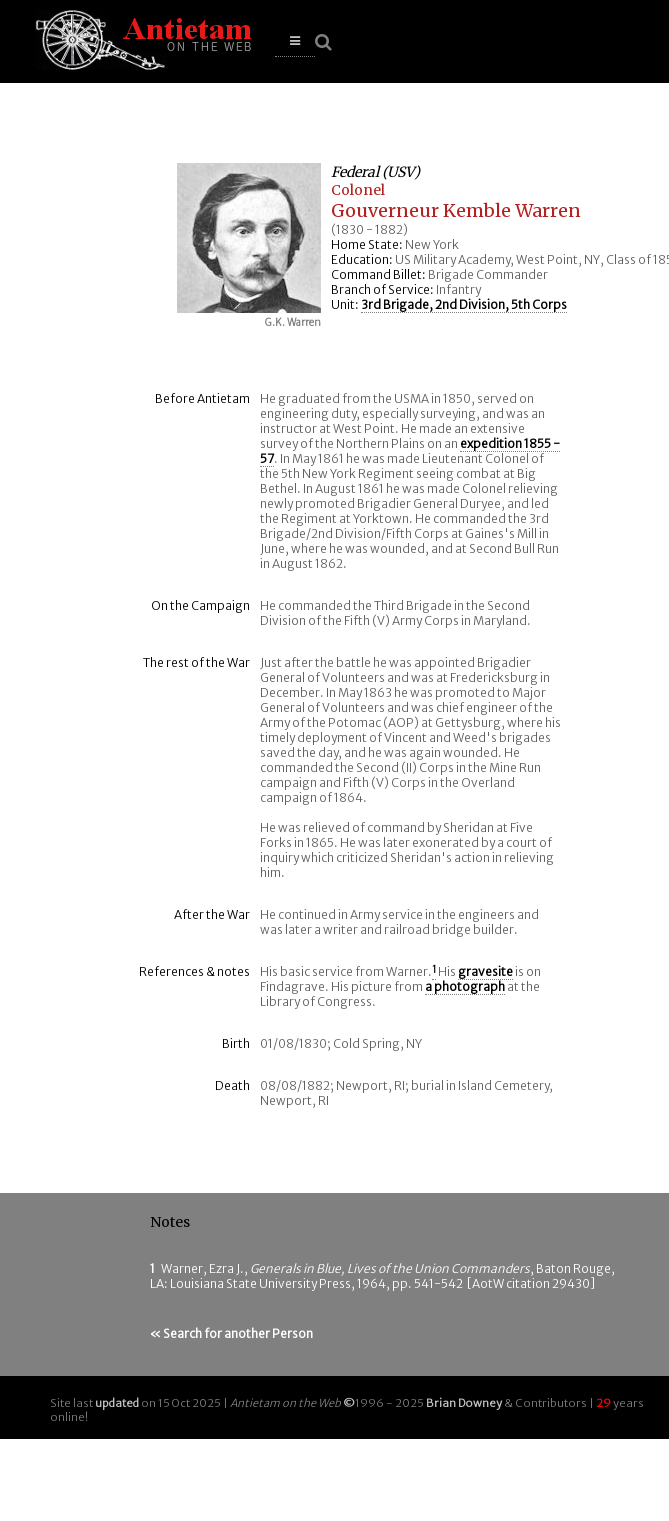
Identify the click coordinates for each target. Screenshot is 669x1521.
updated (117, 1403)
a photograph (465, 986)
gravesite (485, 971)
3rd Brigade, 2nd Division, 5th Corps (464, 304)
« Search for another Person (231, 1333)
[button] (295, 41)
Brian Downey (464, 1403)
